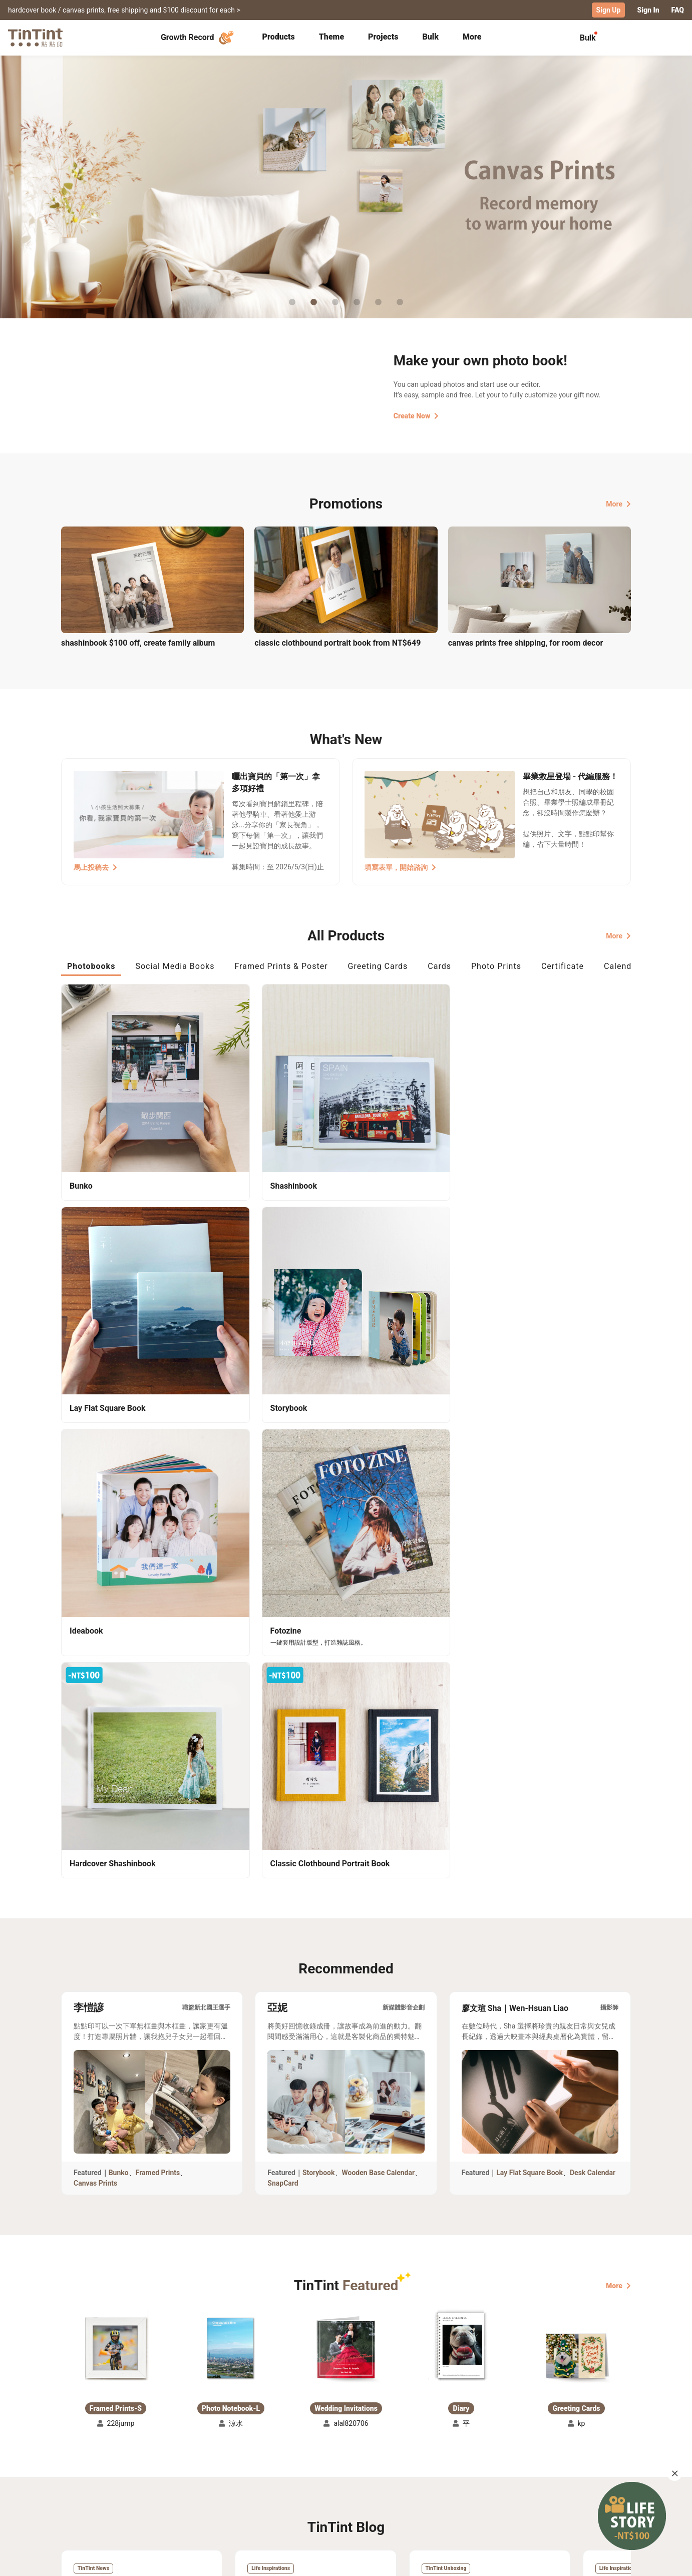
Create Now (416, 415)
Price (146, 2484)
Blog (339, 2484)
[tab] (278, 38)
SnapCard (282, 1629)
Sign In (648, 10)
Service (255, 2484)
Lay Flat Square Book (529, 1619)
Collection (78, 2470)
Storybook (318, 1619)
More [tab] (472, 36)
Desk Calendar (592, 1619)
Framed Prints (158, 1619)
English (612, 2560)
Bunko (119, 1619)
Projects (383, 36)
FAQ (677, 10)
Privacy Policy (266, 2499)
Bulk (430, 36)
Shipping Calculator (171, 2470)
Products (278, 36)
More (618, 503)
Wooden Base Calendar (378, 1619)
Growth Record (198, 37)
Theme (331, 36)
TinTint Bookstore (432, 2470)
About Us (346, 2470)
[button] (115, 1790)
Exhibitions (79, 2484)
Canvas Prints (95, 1629)
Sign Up (608, 10)
